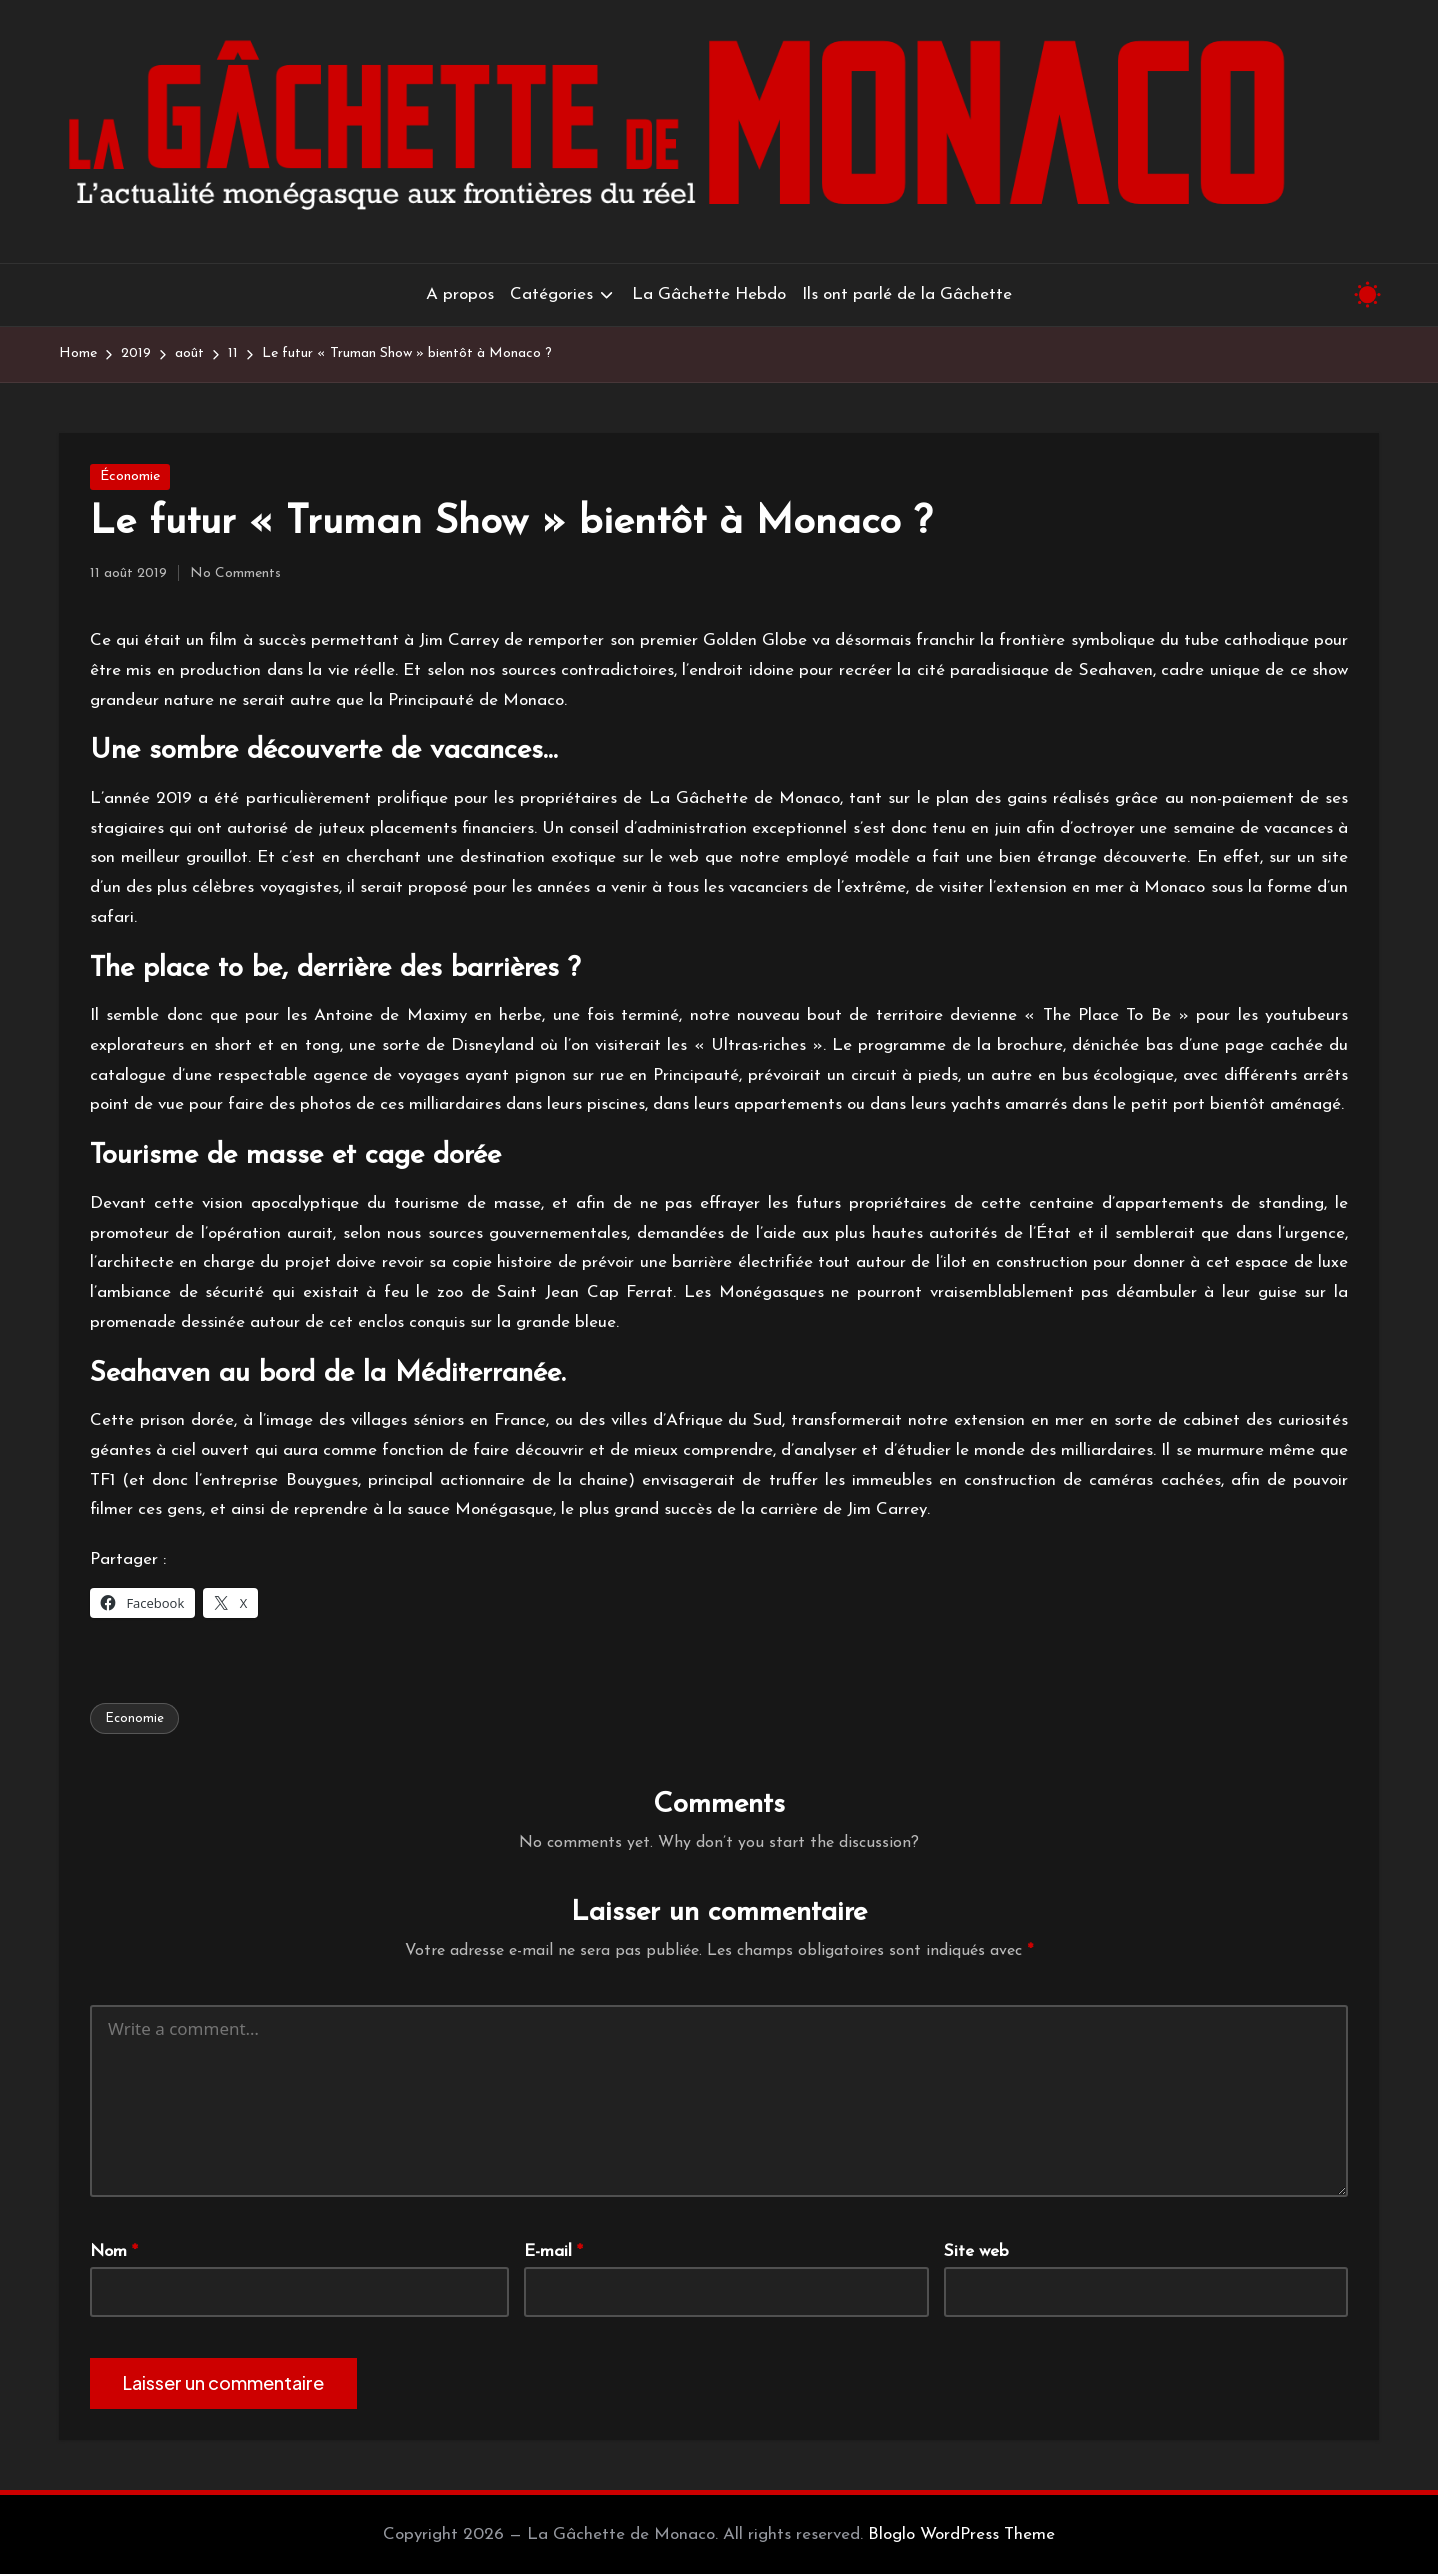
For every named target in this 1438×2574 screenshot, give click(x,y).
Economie (134, 1718)
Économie (130, 476)
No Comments (235, 573)
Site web (976, 2251)
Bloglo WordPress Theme (961, 2534)
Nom (114, 2251)
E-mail (553, 2251)
